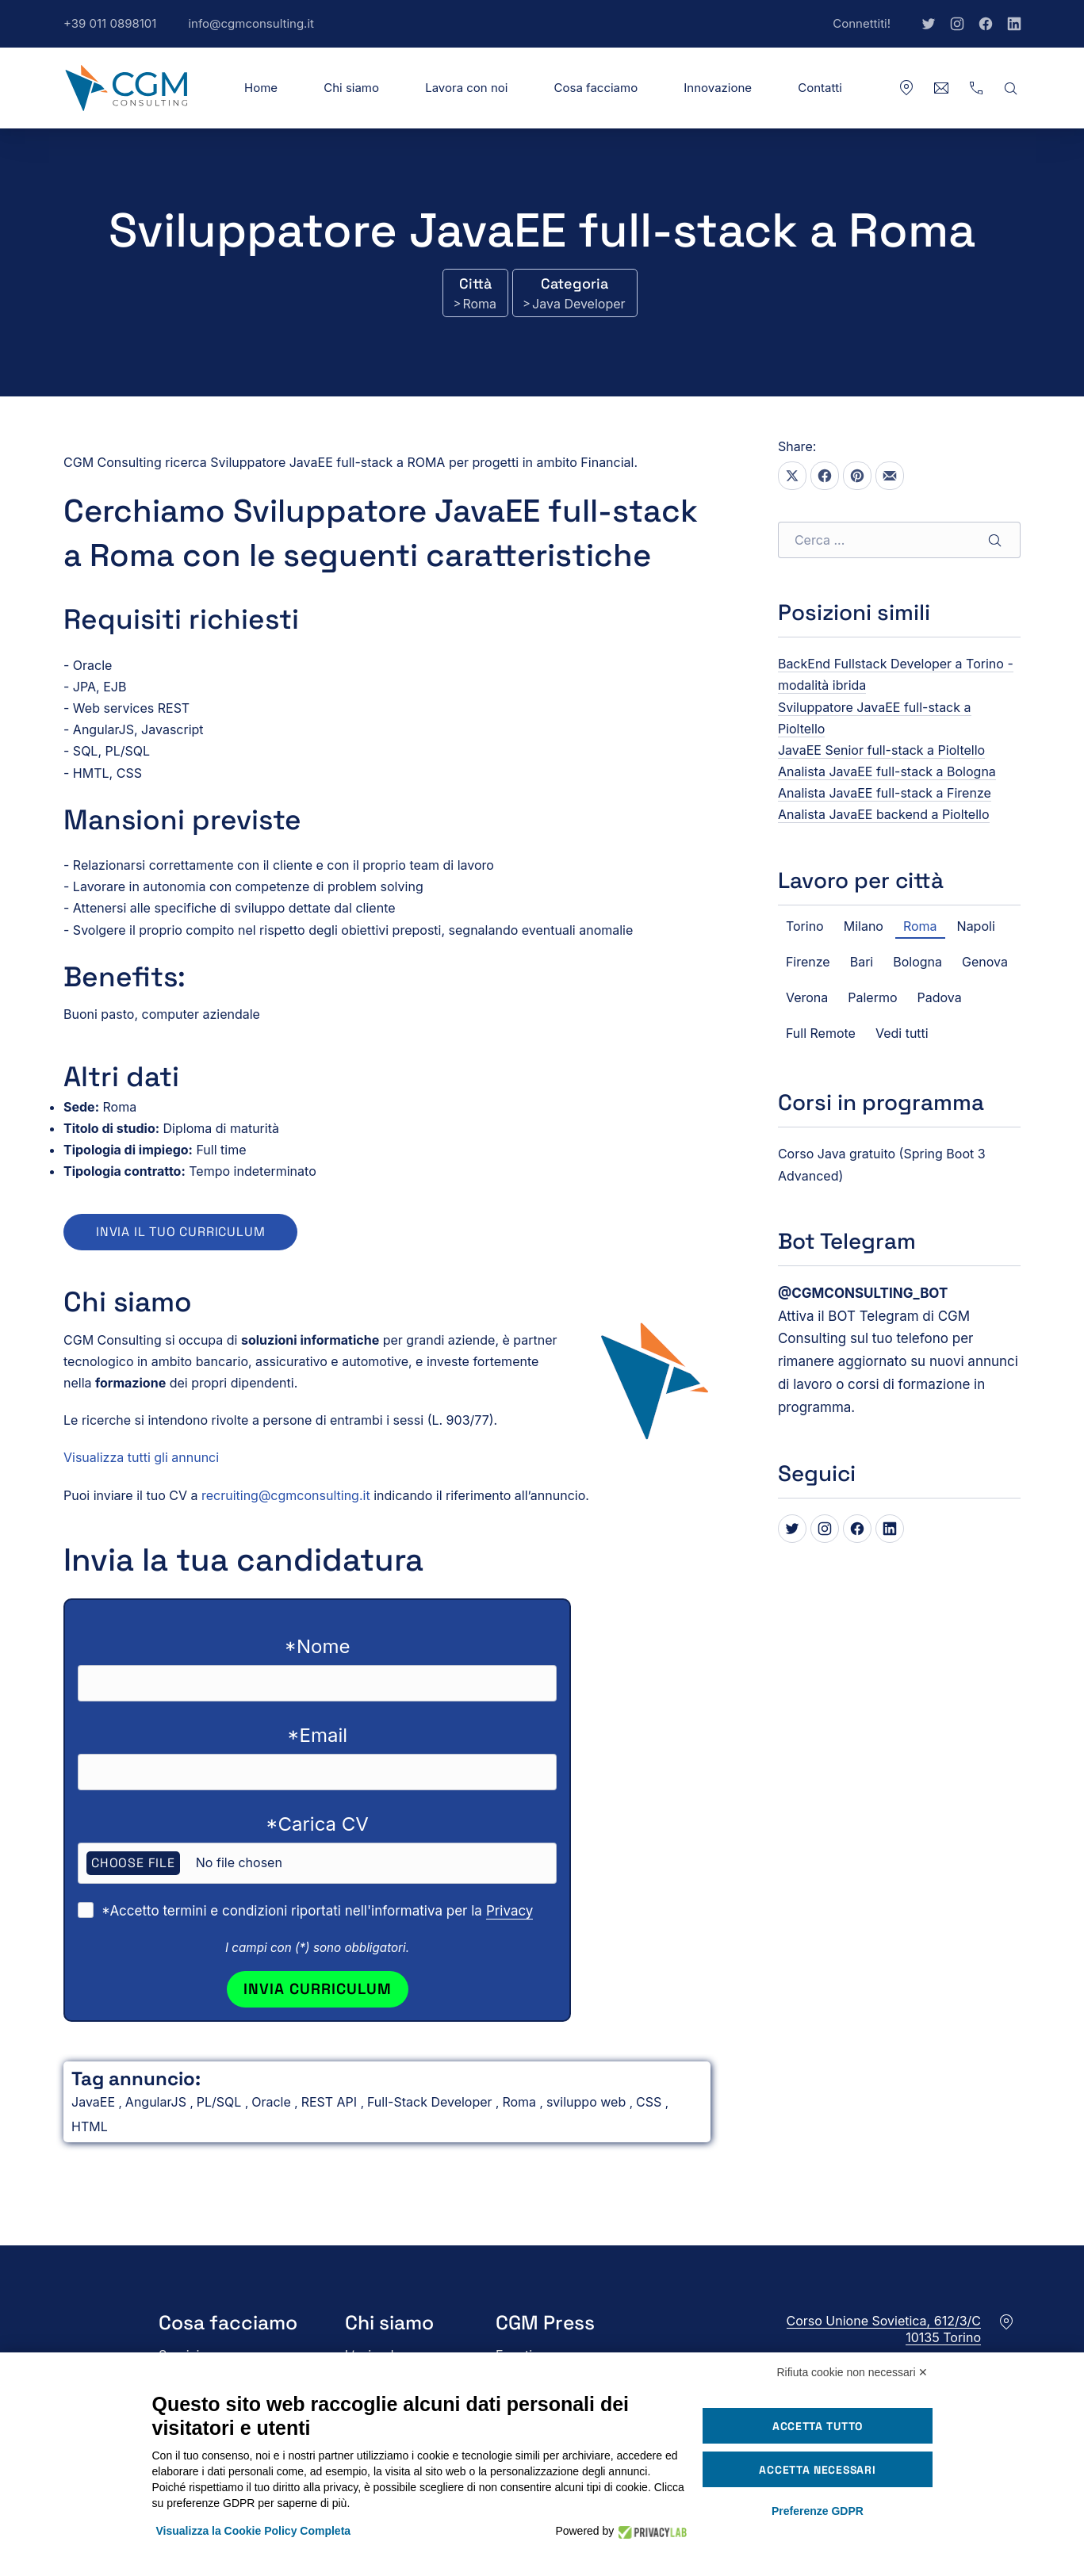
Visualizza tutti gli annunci (141, 1457)
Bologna (917, 962)
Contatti (820, 87)
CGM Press (545, 2322)
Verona (807, 997)
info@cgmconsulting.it (259, 32)
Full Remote (821, 1033)
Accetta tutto (817, 2426)
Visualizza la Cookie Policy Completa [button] (253, 2530)
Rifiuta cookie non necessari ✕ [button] (853, 2372)
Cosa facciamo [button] (596, 87)
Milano (863, 926)
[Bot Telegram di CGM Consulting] (863, 1293)
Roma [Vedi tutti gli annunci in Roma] (479, 304)
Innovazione (718, 87)
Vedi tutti (902, 1033)
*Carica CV (317, 1823)
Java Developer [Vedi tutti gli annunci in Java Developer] (578, 304)
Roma (920, 926)
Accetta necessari (817, 2470)
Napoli (976, 926)
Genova (985, 962)
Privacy (510, 1911)
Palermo (872, 997)
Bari (862, 962)
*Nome (317, 1646)
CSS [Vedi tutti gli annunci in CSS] (650, 2102)
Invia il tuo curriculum (180, 1231)
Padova (939, 997)
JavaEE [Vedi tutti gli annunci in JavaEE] (95, 2102)
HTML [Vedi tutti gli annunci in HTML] (89, 2126)
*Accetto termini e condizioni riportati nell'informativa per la (317, 1911)
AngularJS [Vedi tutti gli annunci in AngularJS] (157, 2102)
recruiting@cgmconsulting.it (285, 1495)
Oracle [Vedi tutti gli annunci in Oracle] (272, 2102)
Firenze (808, 962)
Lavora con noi (466, 87)
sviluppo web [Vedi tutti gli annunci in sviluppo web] (588, 2102)
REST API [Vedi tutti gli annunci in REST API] (331, 2102)
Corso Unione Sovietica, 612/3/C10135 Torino (884, 2329)
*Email (317, 1735)
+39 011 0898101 (117, 32)
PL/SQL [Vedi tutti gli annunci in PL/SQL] (221, 2102)
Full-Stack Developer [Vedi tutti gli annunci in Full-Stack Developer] (431, 2102)
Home (261, 87)
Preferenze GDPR (818, 2511)
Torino (805, 926)
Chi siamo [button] (351, 87)
